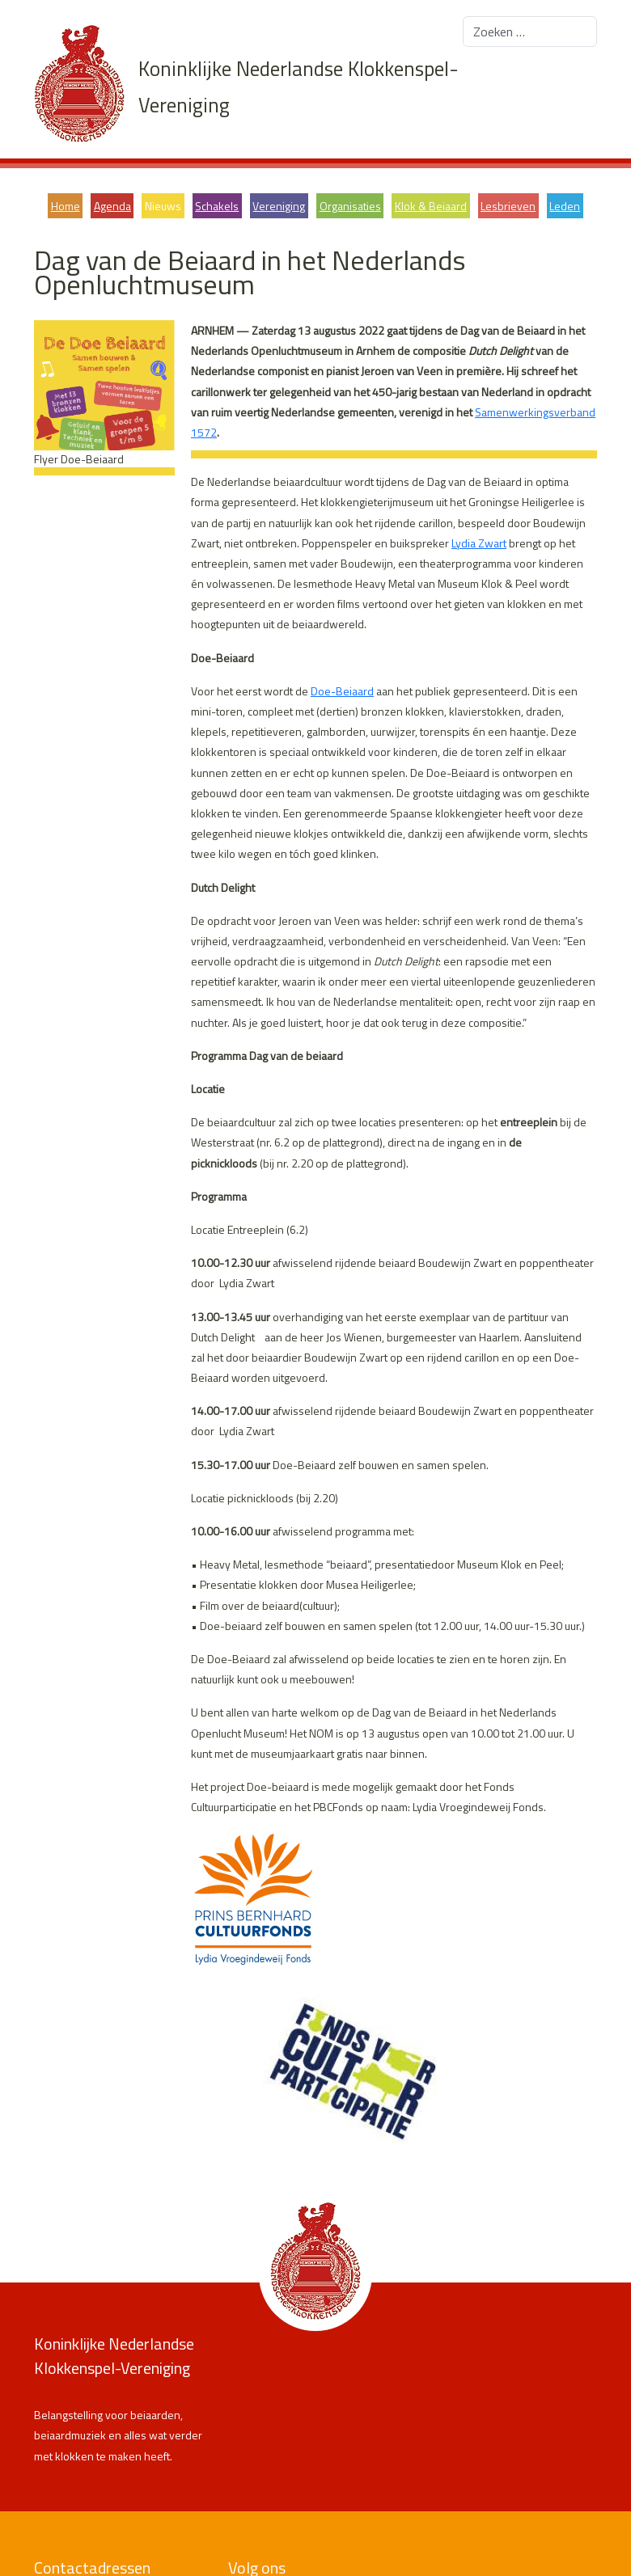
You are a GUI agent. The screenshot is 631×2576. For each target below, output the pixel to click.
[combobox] (530, 31)
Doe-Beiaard (342, 690)
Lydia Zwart (478, 542)
